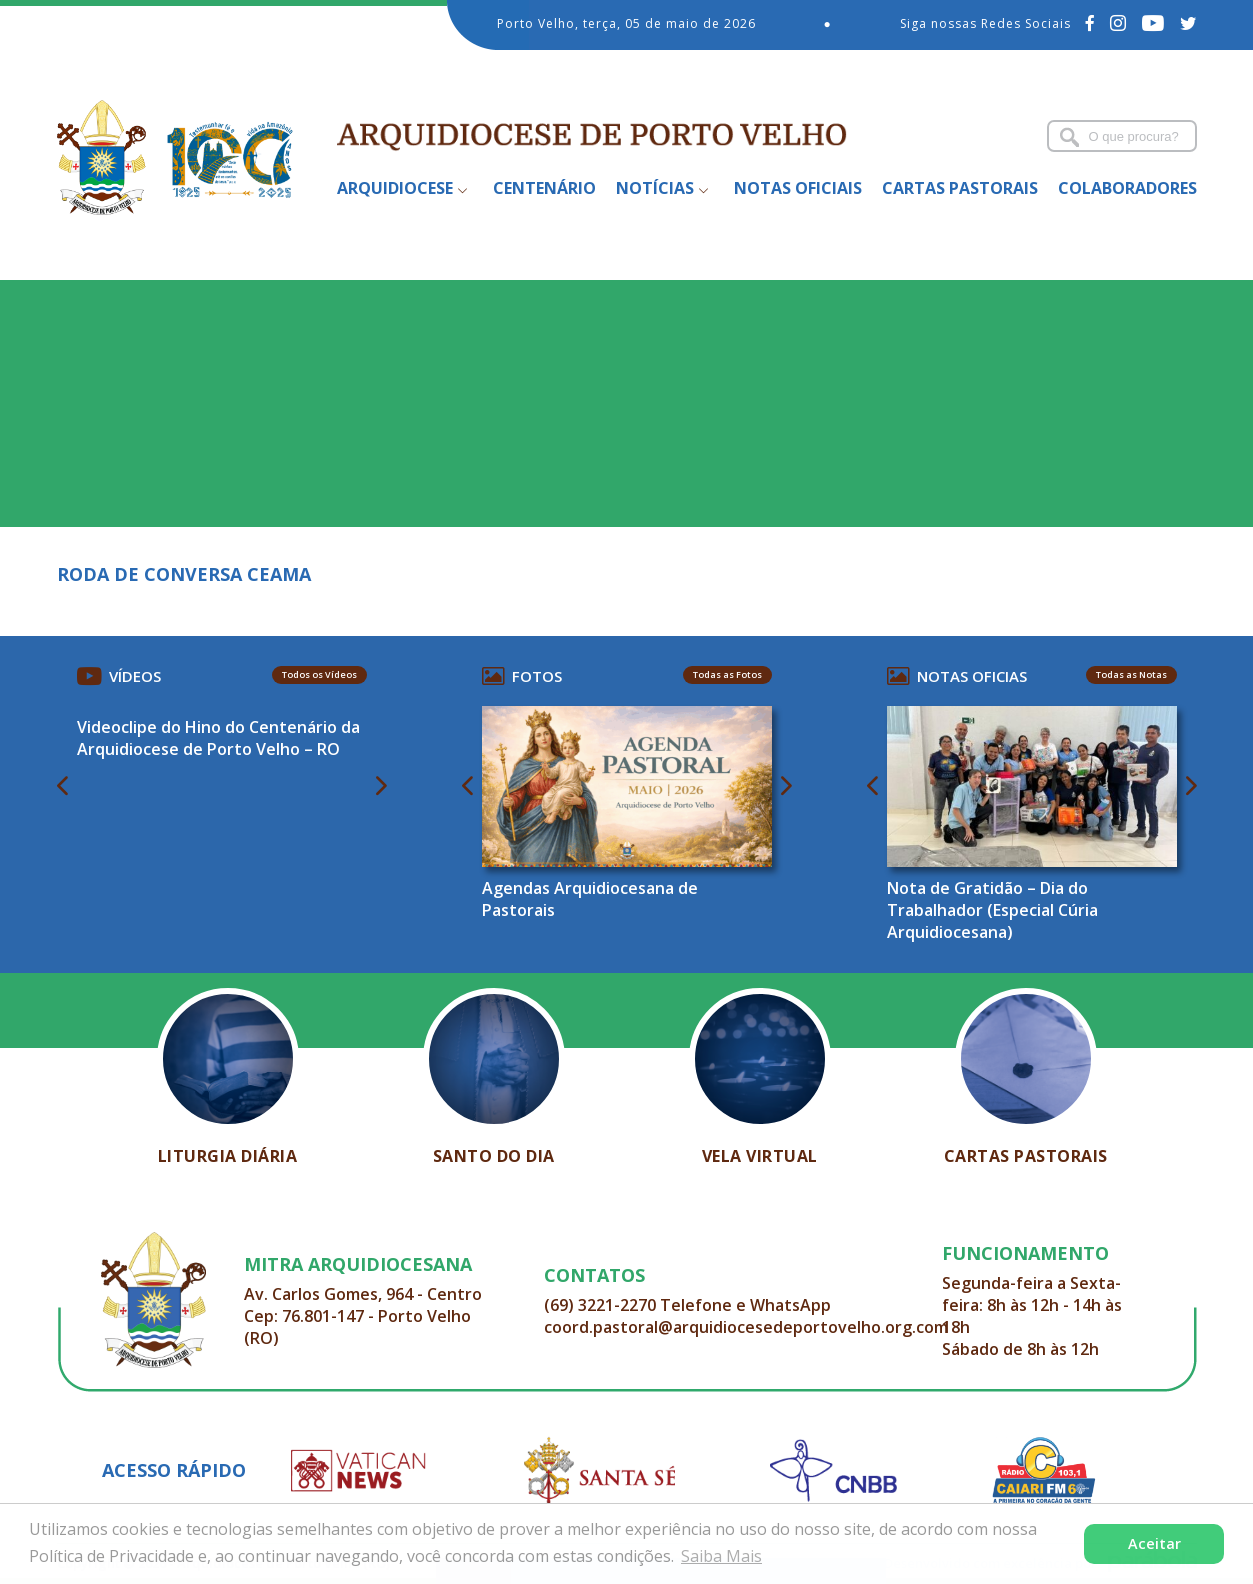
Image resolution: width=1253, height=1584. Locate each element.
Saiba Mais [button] (721, 1556)
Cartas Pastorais (960, 188)
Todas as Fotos (727, 674)
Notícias (655, 188)
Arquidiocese (395, 188)
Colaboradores (1127, 188)
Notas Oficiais (798, 188)
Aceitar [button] (1154, 1543)
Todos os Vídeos (319, 674)
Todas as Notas (1131, 674)
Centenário (544, 188)
